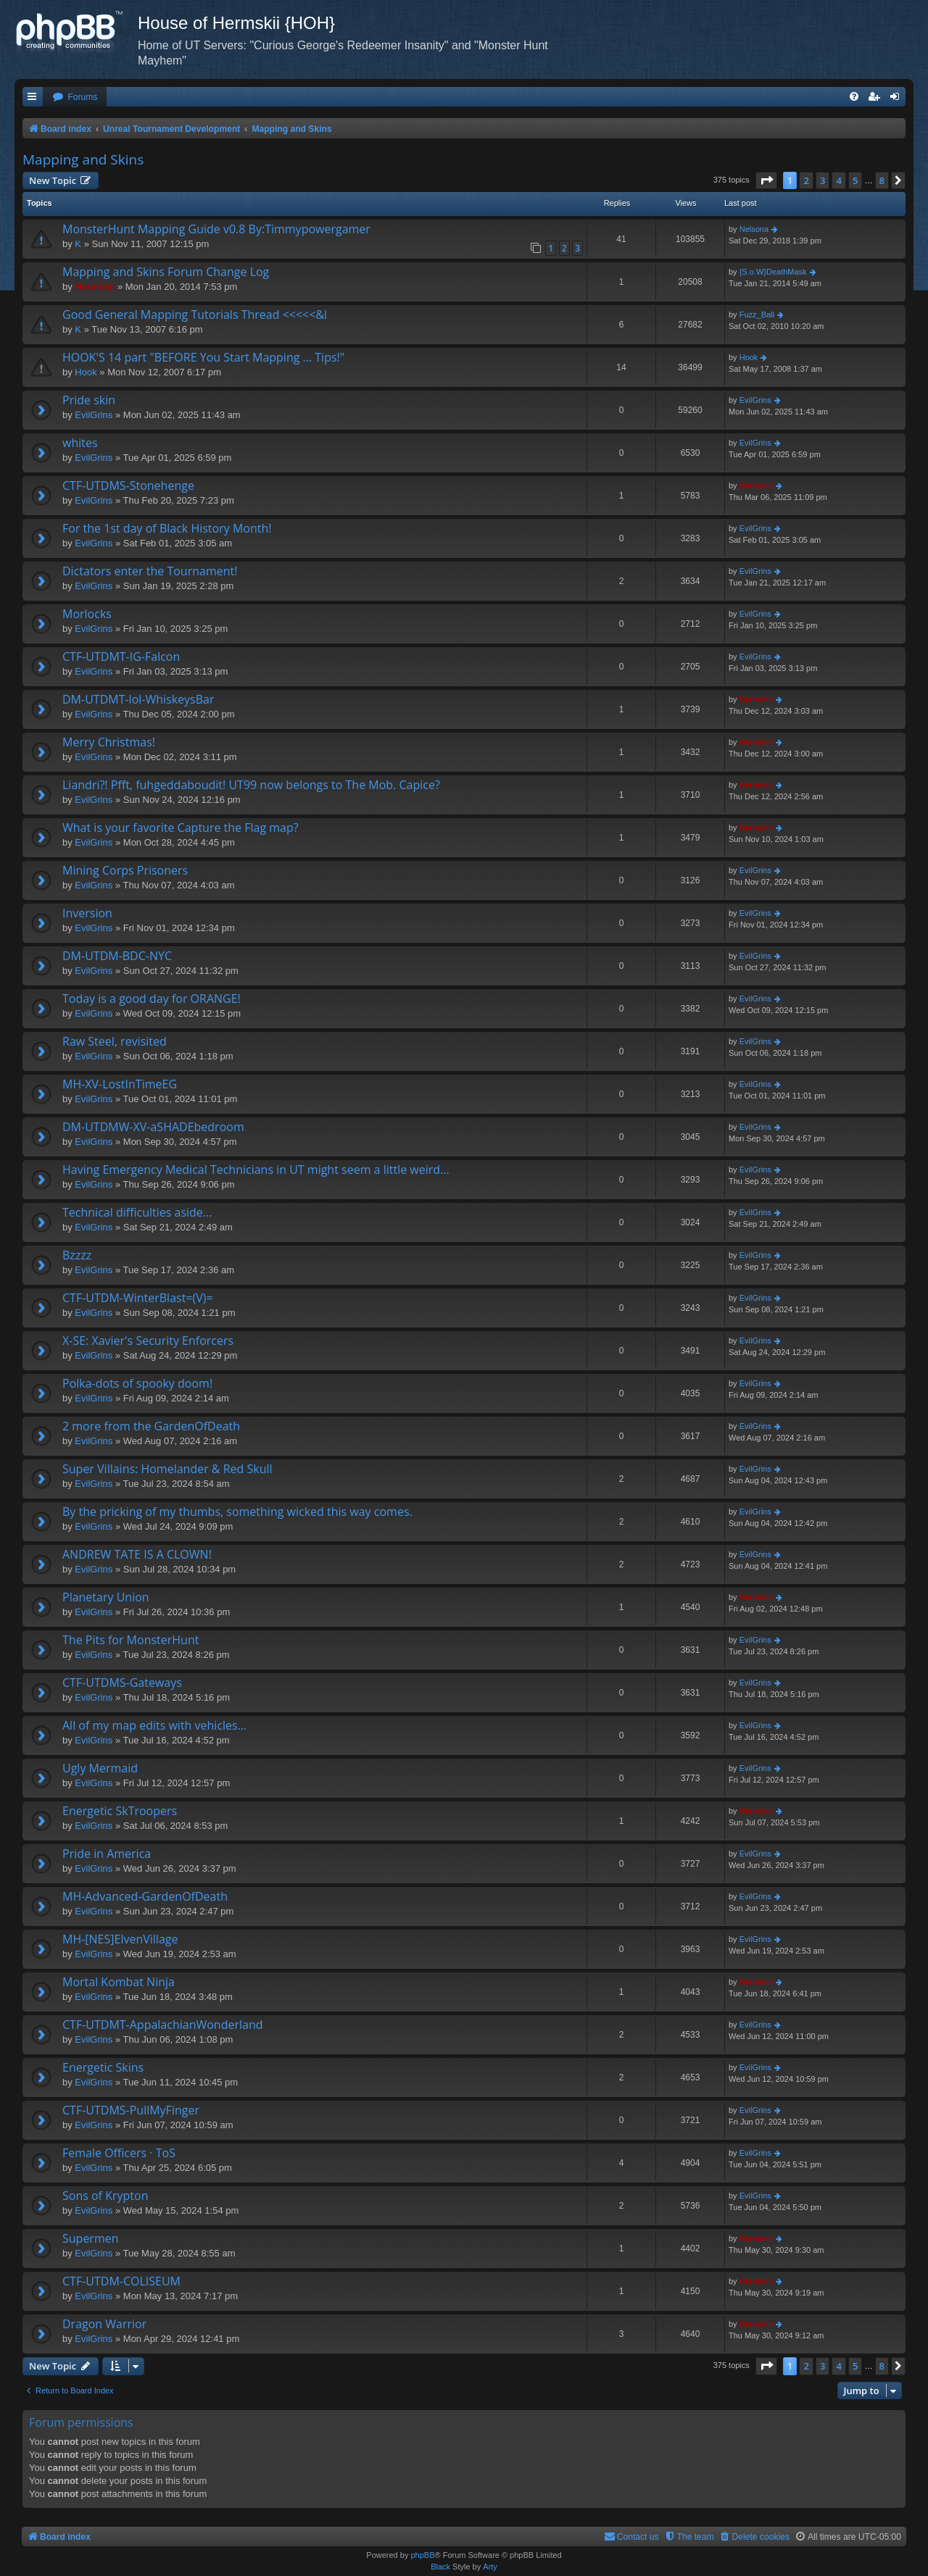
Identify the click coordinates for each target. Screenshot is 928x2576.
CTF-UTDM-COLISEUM (121, 2281)
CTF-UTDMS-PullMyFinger (130, 2110)
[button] (766, 180)
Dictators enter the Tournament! (149, 571)
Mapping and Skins (83, 159)
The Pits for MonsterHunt (130, 1640)
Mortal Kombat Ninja (118, 1982)
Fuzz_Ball (757, 314)
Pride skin (88, 400)
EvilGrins (93, 414)
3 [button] (822, 180)
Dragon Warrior (104, 2324)
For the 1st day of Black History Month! (166, 528)
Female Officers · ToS (118, 2153)
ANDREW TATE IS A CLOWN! (137, 1554)
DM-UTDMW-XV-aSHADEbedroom (153, 1127)
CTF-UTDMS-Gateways (122, 1683)
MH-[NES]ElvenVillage (120, 1939)
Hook (85, 372)
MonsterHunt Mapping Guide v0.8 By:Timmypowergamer (216, 229)
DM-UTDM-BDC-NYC (117, 956)
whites (80, 443)
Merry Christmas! (108, 742)
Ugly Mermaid (100, 1768)
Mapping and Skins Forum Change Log (165, 272)
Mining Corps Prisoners (125, 870)
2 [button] (805, 180)
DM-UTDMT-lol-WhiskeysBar (138, 699)
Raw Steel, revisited (114, 1041)
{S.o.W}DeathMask (773, 271)
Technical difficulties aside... (137, 1212)
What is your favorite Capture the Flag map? (180, 827)
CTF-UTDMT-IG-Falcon (121, 656)
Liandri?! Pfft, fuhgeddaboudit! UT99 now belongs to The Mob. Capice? (251, 785)
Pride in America (106, 1854)
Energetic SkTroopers (119, 1811)
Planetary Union (105, 1597)
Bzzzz (76, 1255)
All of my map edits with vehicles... (154, 1725)
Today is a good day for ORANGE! (151, 998)
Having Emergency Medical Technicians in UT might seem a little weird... (256, 1169)
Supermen (90, 2238)
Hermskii (95, 286)
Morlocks (87, 614)
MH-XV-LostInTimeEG (119, 1084)
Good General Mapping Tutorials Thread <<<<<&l (194, 314)
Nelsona (754, 229)
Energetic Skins (103, 2067)
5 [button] (855, 180)
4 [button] (838, 180)
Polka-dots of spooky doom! (137, 1383)
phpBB (422, 2555)
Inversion (87, 913)
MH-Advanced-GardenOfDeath (145, 1896)
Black (440, 2566)
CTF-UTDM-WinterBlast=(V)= (137, 1298)
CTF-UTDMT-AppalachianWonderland (162, 2025)
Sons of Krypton (105, 2196)
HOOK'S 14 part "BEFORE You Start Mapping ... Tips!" (203, 357)
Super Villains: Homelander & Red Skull (167, 1469)
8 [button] (881, 180)
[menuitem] (75, 97)
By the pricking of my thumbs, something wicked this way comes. (237, 1512)
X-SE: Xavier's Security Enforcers (147, 1341)
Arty (490, 2566)
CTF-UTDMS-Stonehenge (128, 485)
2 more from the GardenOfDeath (151, 1426)
